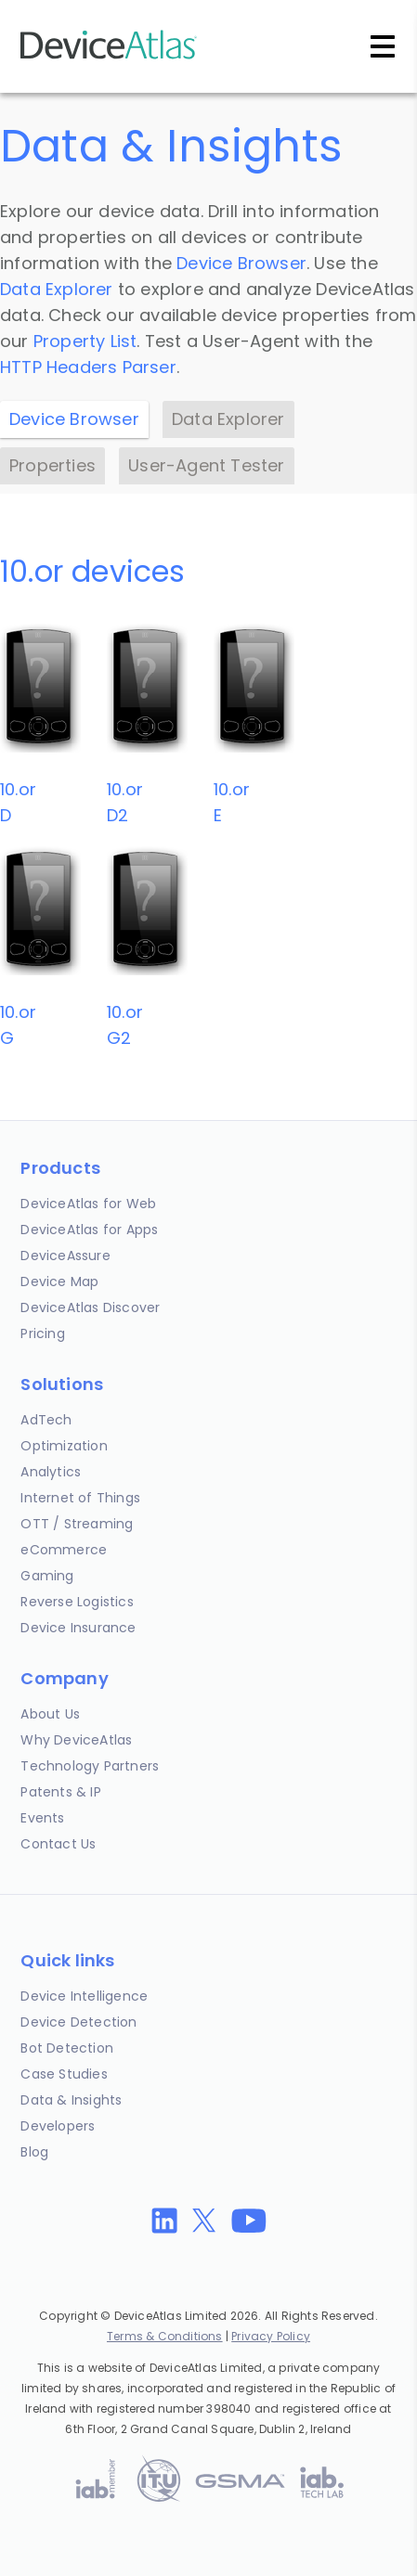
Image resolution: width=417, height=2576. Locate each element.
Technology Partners (89, 1766)
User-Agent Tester (206, 465)
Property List (85, 341)
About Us (50, 1714)
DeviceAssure (65, 1255)
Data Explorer (56, 289)
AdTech (46, 1419)
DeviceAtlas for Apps (89, 1229)
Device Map (59, 1281)
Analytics (50, 1471)
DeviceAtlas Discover (90, 1307)
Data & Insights (71, 2100)
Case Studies (63, 2074)
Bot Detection (66, 2048)
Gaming (46, 1575)
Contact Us (58, 1844)
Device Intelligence (84, 1996)
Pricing (42, 1333)
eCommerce (63, 1549)
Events (42, 1818)
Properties (52, 465)
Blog (34, 2152)
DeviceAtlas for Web (88, 1203)
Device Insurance (78, 1627)
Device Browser (241, 263)
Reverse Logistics (76, 1601)
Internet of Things (80, 1497)
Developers (57, 2126)
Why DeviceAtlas (76, 1740)
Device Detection (78, 2022)
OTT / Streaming (76, 1523)
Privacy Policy (270, 2336)
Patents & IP (60, 1792)
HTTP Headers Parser (88, 367)
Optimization (63, 1445)
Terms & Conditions (165, 2336)
